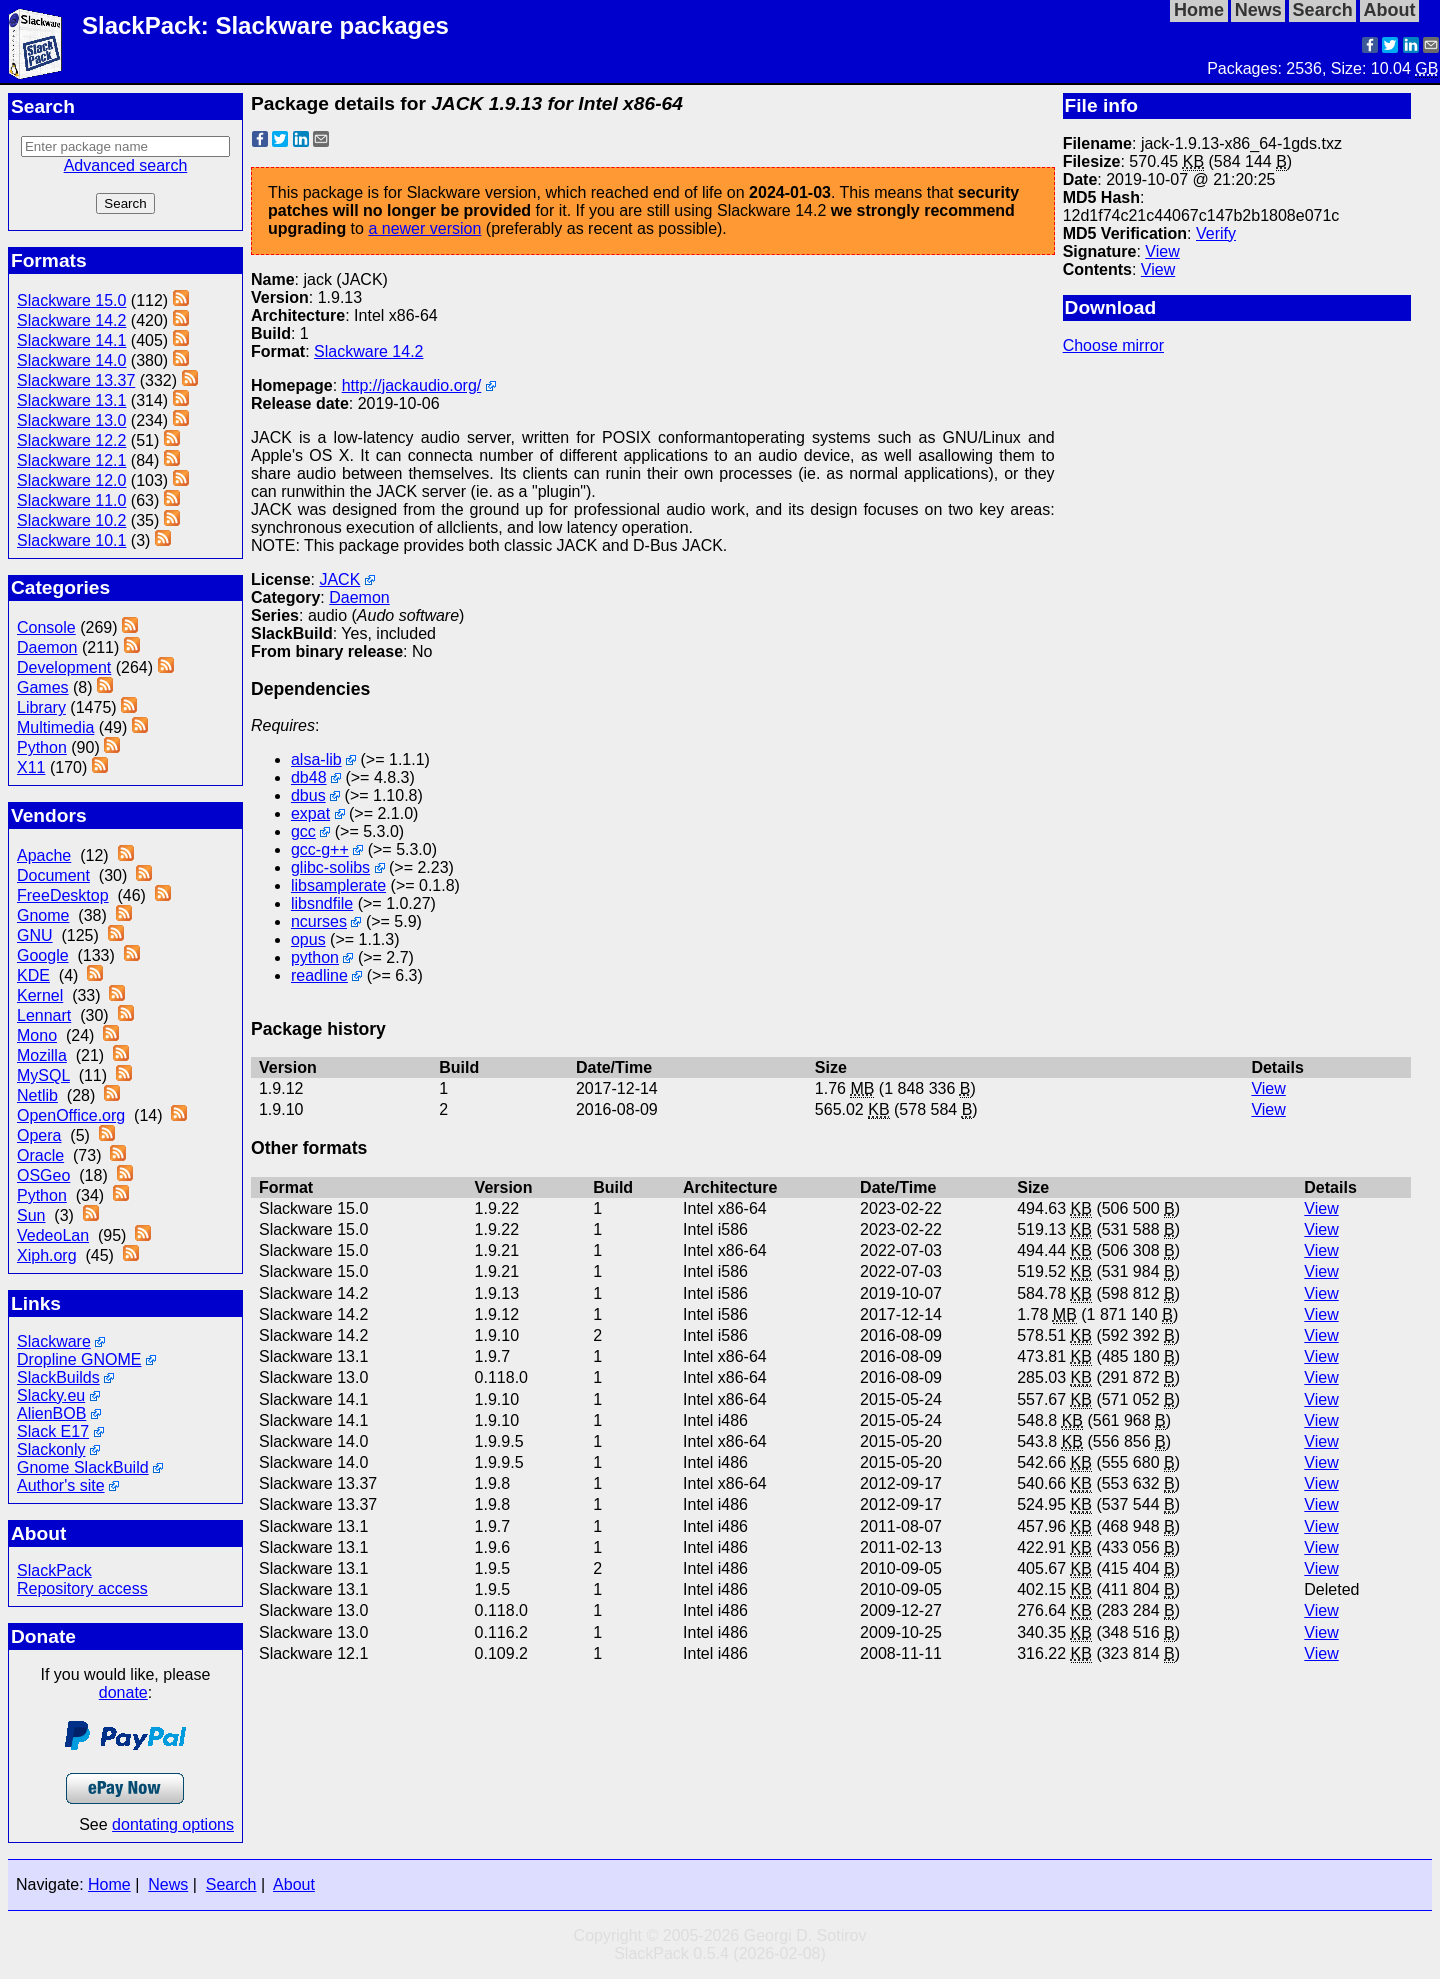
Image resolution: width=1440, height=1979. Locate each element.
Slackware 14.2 (71, 320)
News (168, 1884)
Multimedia (55, 727)
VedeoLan (53, 1235)
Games (43, 687)
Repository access (82, 1588)
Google (43, 955)
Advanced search (126, 165)
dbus (308, 795)
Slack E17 (53, 1431)
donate (123, 1692)
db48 (309, 777)
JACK (339, 579)
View (1162, 251)
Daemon (47, 647)
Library (41, 707)
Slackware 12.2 (71, 440)
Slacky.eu (51, 1395)
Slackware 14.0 (71, 360)
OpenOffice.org (71, 1115)
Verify (1216, 233)
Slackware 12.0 (71, 480)
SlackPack (54, 1570)
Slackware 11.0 (71, 500)
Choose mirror (1113, 345)
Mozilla (42, 1055)
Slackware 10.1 (71, 540)
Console (46, 627)
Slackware (54, 1341)
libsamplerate (338, 885)
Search (231, 1884)
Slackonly (51, 1449)
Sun (31, 1215)
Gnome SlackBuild (83, 1467)
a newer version (424, 228)
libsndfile (322, 903)
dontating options (173, 1824)
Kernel (40, 995)
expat (310, 813)
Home (109, 1884)
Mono (37, 1035)
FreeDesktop (63, 895)
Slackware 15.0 (71, 300)
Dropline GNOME (79, 1359)
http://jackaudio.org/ (412, 385)
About (294, 1884)
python (315, 957)
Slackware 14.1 (71, 340)
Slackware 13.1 (71, 400)
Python (42, 747)
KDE (33, 975)
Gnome (43, 915)
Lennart (44, 1015)
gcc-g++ (320, 849)
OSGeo (43, 1175)
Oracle (40, 1155)
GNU (35, 935)
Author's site (61, 1485)
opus (308, 939)
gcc (303, 831)
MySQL (43, 1075)
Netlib (37, 1095)
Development (64, 667)
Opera (39, 1135)
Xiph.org (47, 1255)
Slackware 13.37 (76, 380)
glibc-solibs (330, 867)
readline (319, 975)
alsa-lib (316, 759)
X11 (31, 767)
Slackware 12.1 (71, 460)
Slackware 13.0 (71, 420)
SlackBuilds (58, 1377)
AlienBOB (51, 1413)
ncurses (319, 921)
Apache (44, 855)
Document (53, 875)
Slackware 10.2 (71, 520)
